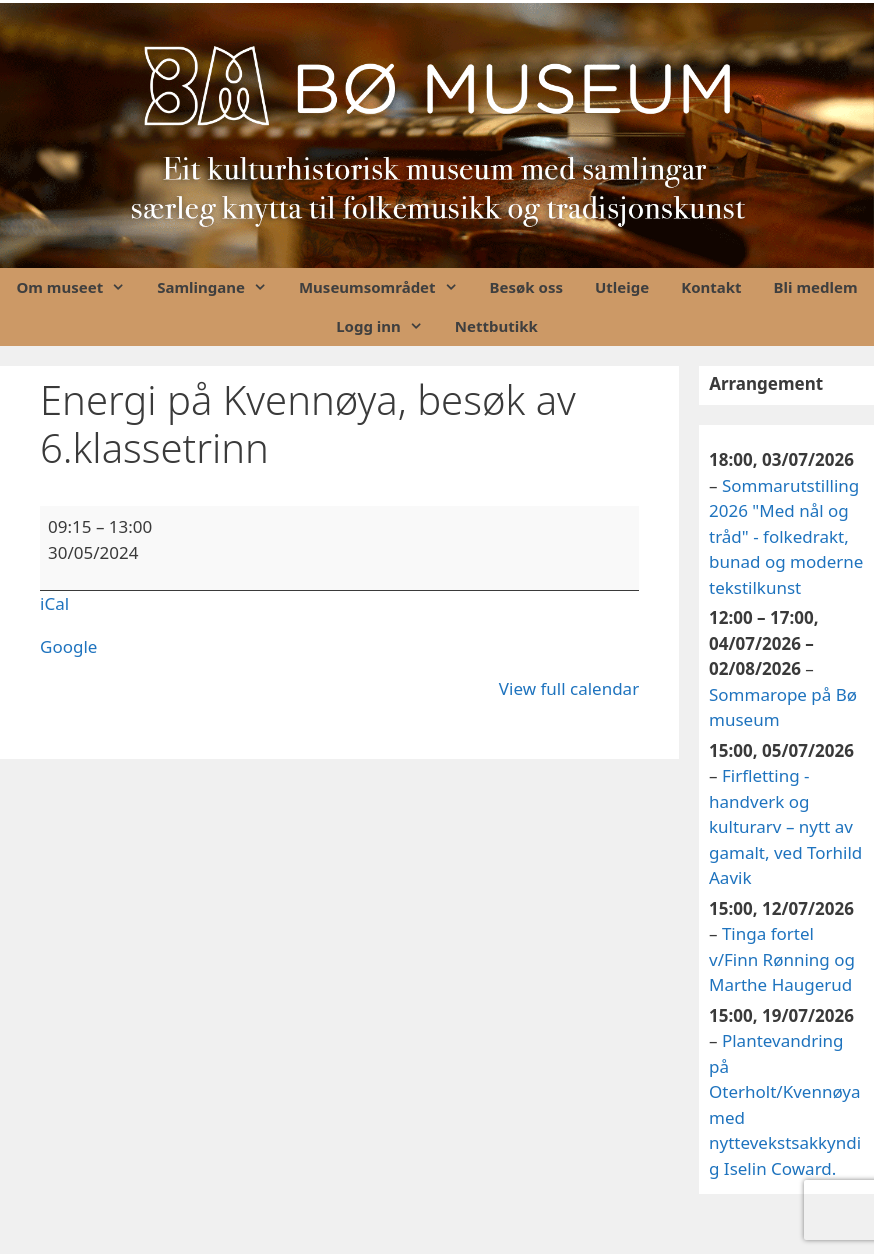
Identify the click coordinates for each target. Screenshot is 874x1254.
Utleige (622, 287)
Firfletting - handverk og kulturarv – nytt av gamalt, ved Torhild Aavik (785, 826)
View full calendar (569, 688)
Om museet (78, 287)
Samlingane (220, 287)
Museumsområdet (386, 287)
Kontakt (711, 287)
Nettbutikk (496, 326)
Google (68, 646)
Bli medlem (816, 287)
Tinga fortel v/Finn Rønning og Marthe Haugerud (782, 959)
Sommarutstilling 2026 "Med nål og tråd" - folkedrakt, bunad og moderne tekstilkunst (786, 535)
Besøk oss (526, 287)
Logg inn (387, 326)
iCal (54, 603)
